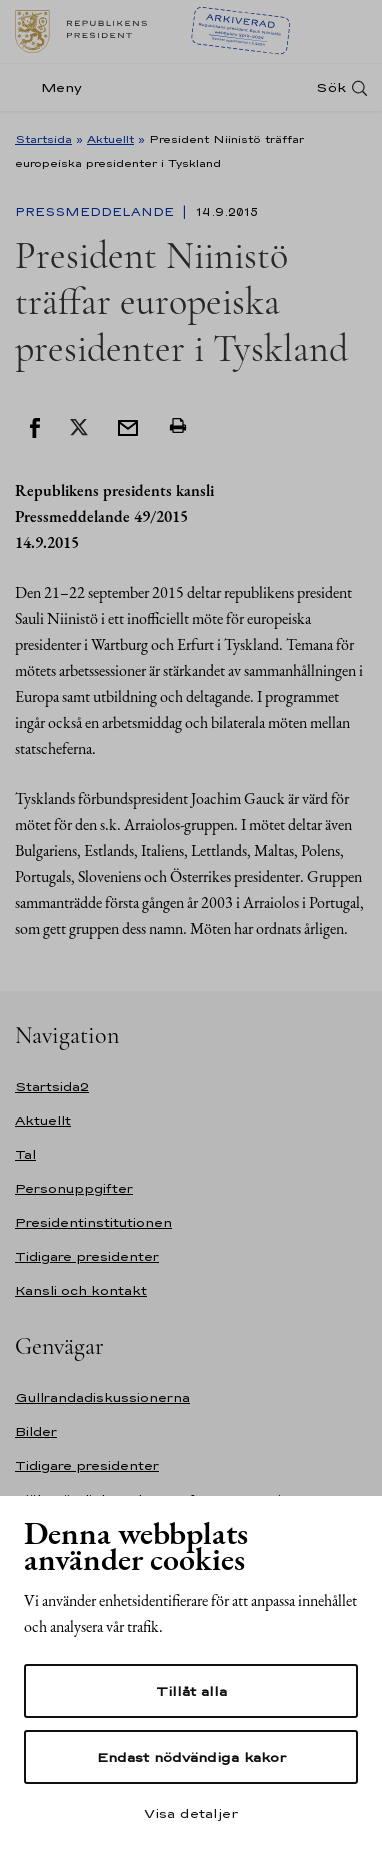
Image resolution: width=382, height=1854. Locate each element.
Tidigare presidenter (87, 1256)
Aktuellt (110, 139)
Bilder (36, 1431)
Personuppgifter (74, 1188)
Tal (25, 1154)
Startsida (43, 139)
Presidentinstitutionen (93, 1222)
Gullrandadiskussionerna (102, 1397)
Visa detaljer (191, 1813)
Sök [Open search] (331, 87)
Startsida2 (52, 1086)
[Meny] (54, 87)
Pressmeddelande (96, 212)
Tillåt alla (191, 1691)
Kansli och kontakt (81, 1290)
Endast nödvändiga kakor (191, 1757)
